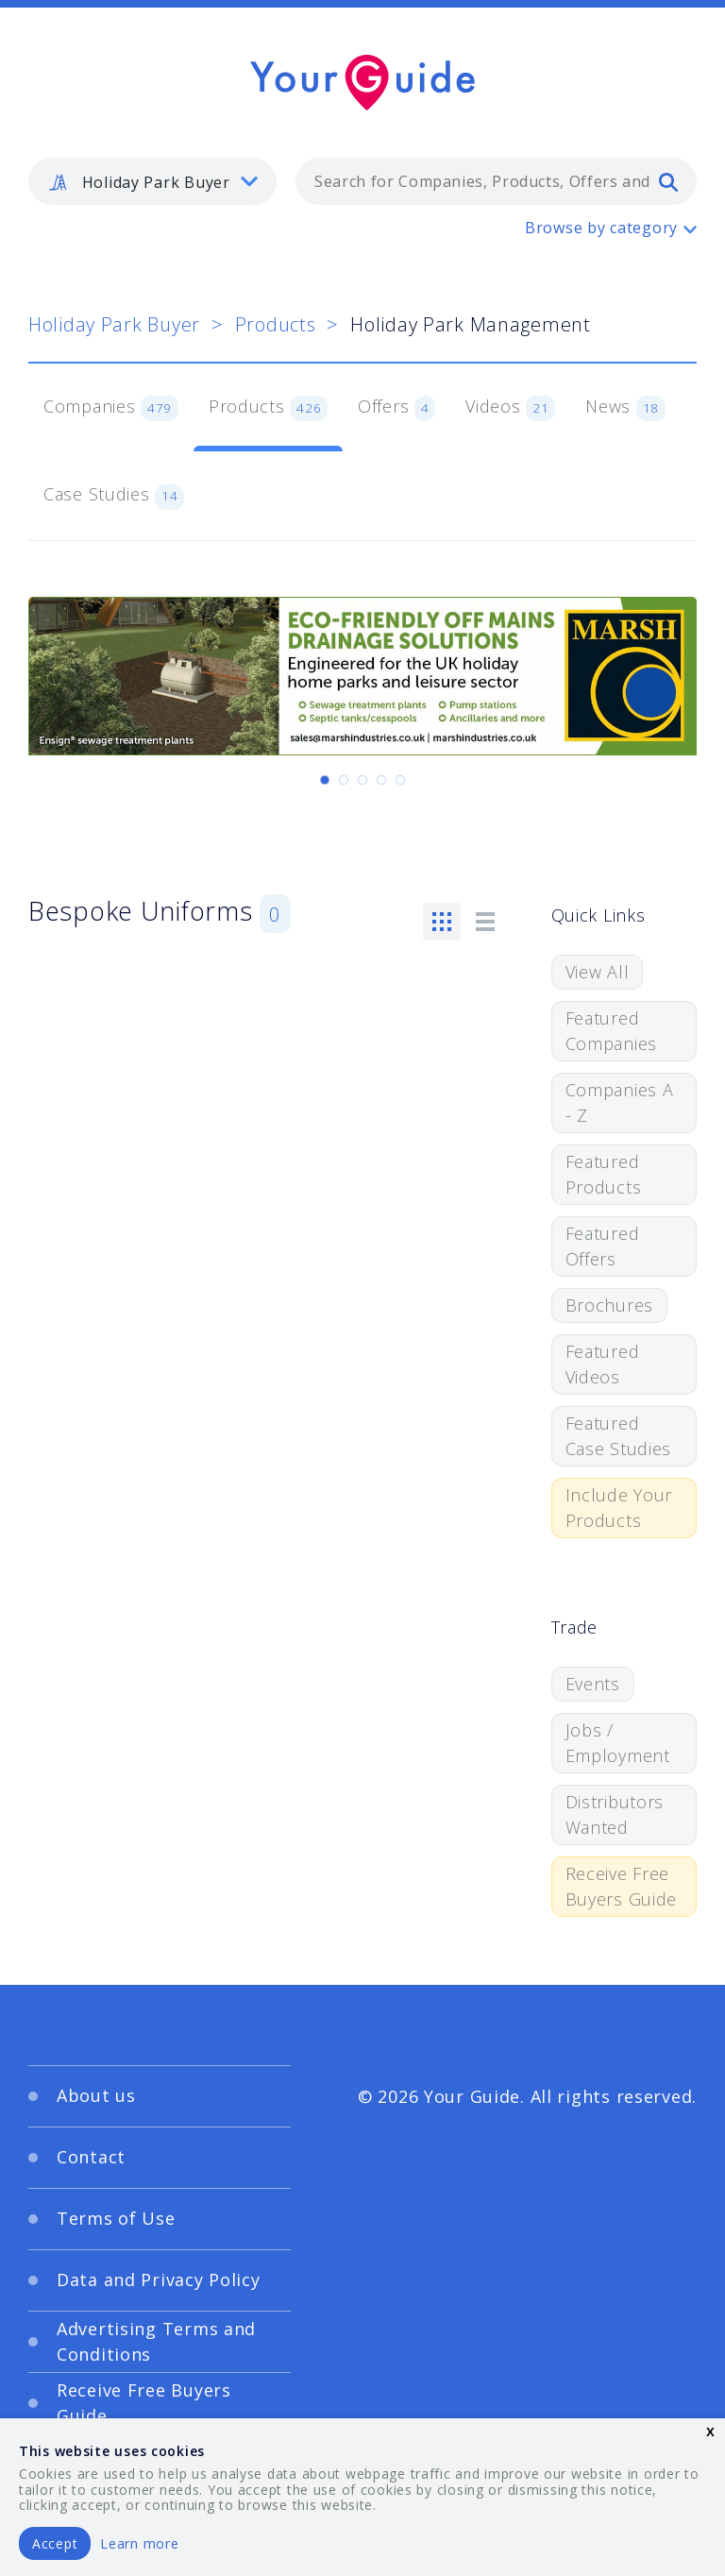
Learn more (139, 2543)
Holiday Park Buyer (114, 324)
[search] (668, 181)
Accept (54, 2543)
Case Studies (113, 496)
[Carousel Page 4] (381, 780)
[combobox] (496, 181)
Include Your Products (619, 1507)
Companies (110, 408)
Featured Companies (611, 1031)
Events (592, 1683)
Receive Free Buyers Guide (621, 1886)
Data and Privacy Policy (159, 2279)
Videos (510, 408)
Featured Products (603, 1174)
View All (597, 971)
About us (96, 2095)
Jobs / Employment (617, 1743)
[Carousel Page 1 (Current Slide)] (324, 780)
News (625, 408)
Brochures (609, 1305)
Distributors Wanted (615, 1814)
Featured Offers (602, 1246)
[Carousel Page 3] (362, 780)
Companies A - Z (619, 1102)
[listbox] (152, 181)
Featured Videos (602, 1364)
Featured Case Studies (618, 1436)
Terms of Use (116, 2218)
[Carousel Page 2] (343, 780)
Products (275, 324)
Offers (396, 408)
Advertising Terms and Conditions (156, 2341)
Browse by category (601, 227)
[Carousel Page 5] (400, 780)
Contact (91, 2156)
